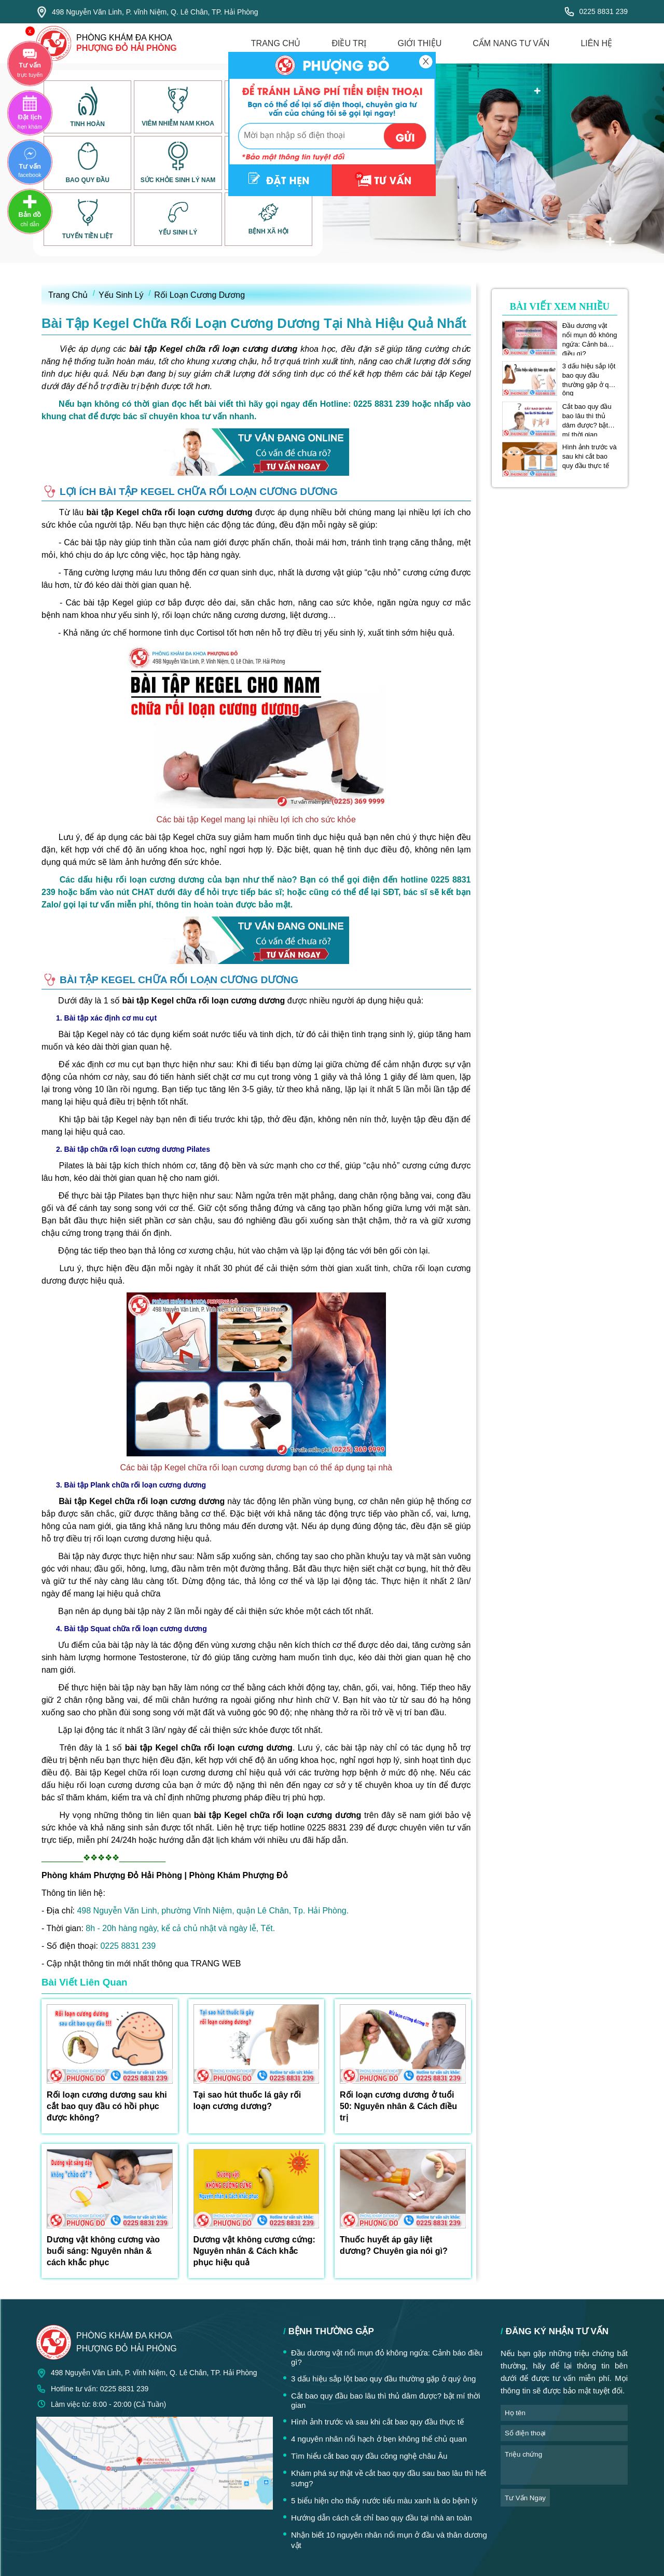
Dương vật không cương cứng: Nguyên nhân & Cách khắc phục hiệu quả (254, 2251)
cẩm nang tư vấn (511, 43)
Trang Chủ (68, 295)
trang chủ (276, 43)
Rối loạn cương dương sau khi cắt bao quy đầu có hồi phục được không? (107, 2106)
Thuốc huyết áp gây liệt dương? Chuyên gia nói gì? (394, 2245)
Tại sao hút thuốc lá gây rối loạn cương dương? (247, 2100)
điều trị (348, 43)
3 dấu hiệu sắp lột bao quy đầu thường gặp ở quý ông (589, 375)
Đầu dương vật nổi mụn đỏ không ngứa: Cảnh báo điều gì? (589, 335)
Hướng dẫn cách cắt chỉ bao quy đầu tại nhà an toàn (381, 2517)
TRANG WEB (216, 1963)
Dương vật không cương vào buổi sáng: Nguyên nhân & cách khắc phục (103, 2251)
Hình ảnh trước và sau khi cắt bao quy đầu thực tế (589, 456)
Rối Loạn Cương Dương (199, 295)
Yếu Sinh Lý (121, 295)
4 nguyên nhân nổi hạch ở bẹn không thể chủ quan (379, 2438)
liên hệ (596, 43)
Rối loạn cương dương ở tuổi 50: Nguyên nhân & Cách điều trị (398, 2106)
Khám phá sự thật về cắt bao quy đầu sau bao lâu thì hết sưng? (388, 2478)
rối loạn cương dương (134, 1538)
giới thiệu (419, 43)
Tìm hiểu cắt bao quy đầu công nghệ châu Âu (369, 2455)
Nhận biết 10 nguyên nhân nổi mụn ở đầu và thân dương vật (389, 2540)
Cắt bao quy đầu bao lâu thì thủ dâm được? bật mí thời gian (587, 416)
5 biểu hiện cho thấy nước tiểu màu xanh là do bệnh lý (384, 2500)
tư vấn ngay (525, 2498)
